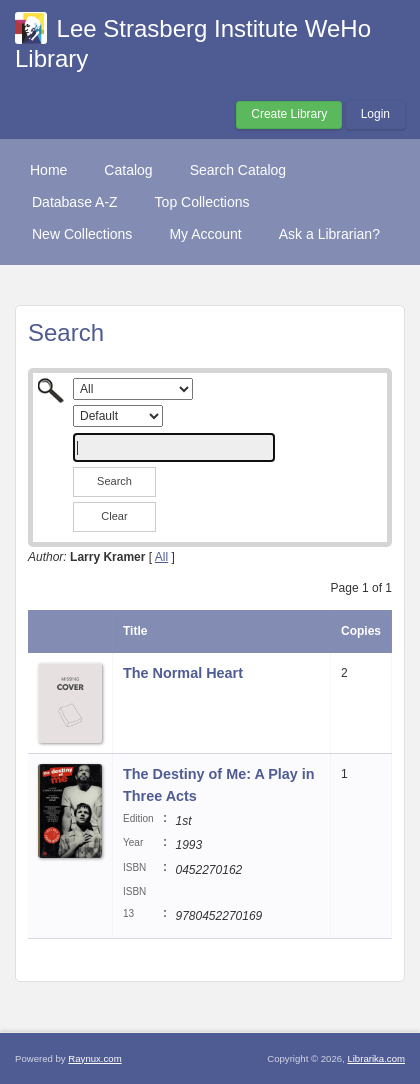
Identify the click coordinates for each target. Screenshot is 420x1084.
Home (48, 170)
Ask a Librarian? (329, 234)
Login (375, 114)
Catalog (128, 170)
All (161, 557)
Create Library (289, 114)
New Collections (82, 234)
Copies (361, 631)
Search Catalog (238, 170)
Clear (114, 516)
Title (135, 631)
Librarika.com (376, 1058)
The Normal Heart (183, 673)
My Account (205, 234)
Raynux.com (94, 1058)
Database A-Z (75, 202)
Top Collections (202, 202)
